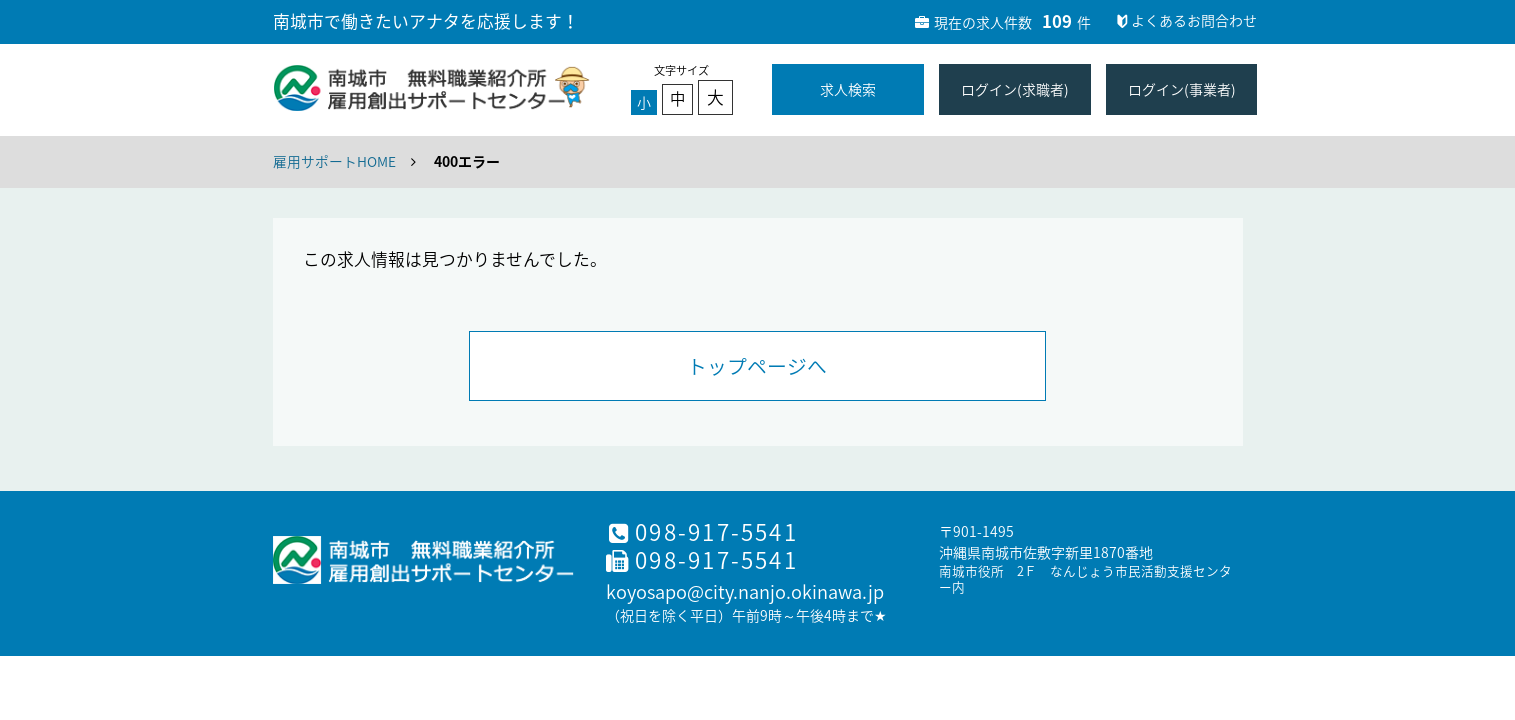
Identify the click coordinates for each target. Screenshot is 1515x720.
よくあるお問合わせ (1185, 20)
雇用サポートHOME (334, 161)
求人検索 (848, 89)
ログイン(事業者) (1182, 89)
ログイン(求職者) (1015, 89)
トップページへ (757, 366)
